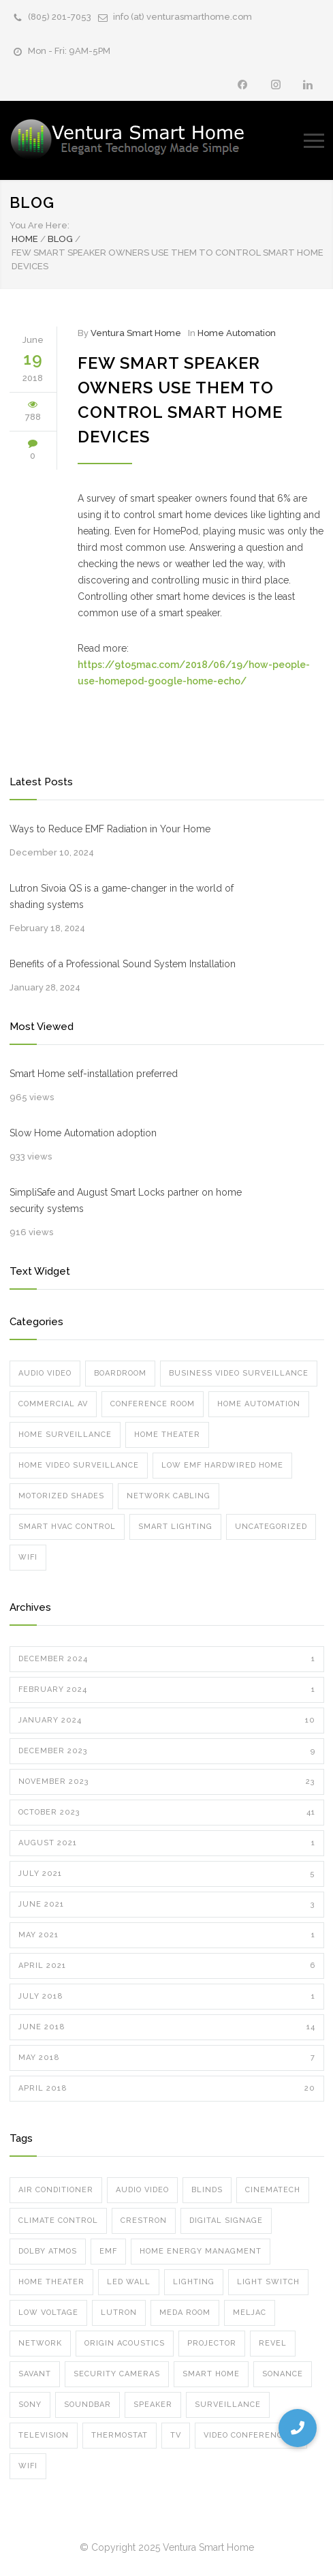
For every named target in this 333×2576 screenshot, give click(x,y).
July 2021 (166, 1873)
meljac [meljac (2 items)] (249, 2312)
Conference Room (152, 1403)
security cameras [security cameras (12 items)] (117, 2373)
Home (25, 239)
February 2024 (166, 1689)
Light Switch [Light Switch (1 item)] (268, 2281)
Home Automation (236, 333)
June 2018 (166, 2027)
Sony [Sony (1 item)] (30, 2404)
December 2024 (166, 1659)
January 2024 (166, 1720)
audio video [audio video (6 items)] (142, 2189)
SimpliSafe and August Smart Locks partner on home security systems (126, 1200)
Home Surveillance (65, 1434)
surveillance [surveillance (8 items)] (228, 2404)
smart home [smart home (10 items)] (211, 2373)
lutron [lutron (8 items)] (119, 2312)
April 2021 (166, 1965)
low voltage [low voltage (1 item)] (48, 2312)
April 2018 (166, 2088)
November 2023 (166, 1781)
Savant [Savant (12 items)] (34, 2373)
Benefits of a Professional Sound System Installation (123, 963)
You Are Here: (39, 225)
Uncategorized (271, 1526)
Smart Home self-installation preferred (94, 1073)
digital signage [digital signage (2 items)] (226, 2220)
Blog (32, 202)
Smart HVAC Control (67, 1526)
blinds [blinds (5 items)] (207, 2189)
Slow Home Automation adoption (83, 1132)
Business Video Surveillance (238, 1373)
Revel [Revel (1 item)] (273, 2343)
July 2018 (166, 1996)
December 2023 (166, 1751)
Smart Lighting (175, 1526)
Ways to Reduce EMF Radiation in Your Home (110, 828)
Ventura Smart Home (136, 333)
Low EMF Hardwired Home (222, 1465)
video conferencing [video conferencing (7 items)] (251, 2435)
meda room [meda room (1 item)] (184, 2312)
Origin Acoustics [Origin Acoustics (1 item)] (124, 2343)
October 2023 (166, 1812)
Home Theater (167, 1434)
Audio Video (45, 1373)
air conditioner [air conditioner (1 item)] (55, 2189)
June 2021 (166, 1904)
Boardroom (120, 1373)
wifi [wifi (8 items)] (27, 2465)
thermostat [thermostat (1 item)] (119, 2435)
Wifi (27, 1557)
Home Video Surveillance (78, 1465)
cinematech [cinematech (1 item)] (272, 2189)
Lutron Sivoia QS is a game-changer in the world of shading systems (122, 896)
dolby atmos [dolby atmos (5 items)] (47, 2251)
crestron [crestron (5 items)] (144, 2220)
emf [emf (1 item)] (108, 2251)
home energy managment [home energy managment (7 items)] (200, 2251)
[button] (298, 2428)
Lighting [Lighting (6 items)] (194, 2281)
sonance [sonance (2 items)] (282, 2373)
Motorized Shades (61, 1495)
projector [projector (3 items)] (211, 2343)
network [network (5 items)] (40, 2343)
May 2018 (166, 2057)
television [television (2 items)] (43, 2435)
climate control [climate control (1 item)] (58, 2220)
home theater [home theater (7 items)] (51, 2281)
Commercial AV (53, 1403)
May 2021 (166, 1935)
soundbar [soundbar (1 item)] (87, 2404)
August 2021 (166, 1843)
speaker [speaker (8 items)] (152, 2404)
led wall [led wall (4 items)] (128, 2281)
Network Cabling (168, 1495)
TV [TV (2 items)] (175, 2435)
